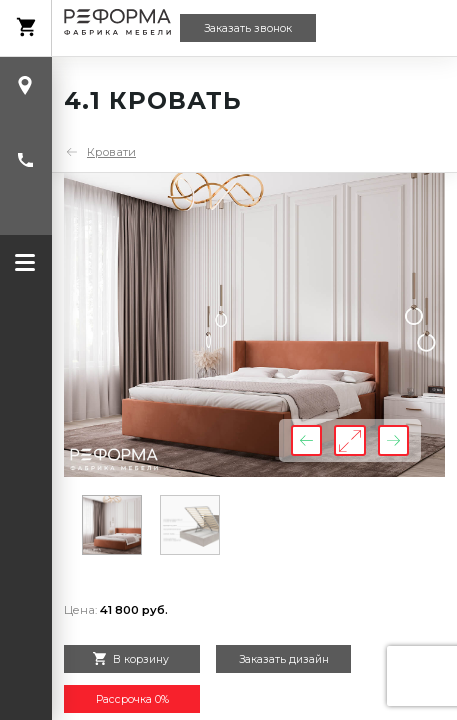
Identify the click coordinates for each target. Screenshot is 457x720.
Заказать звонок (248, 28)
